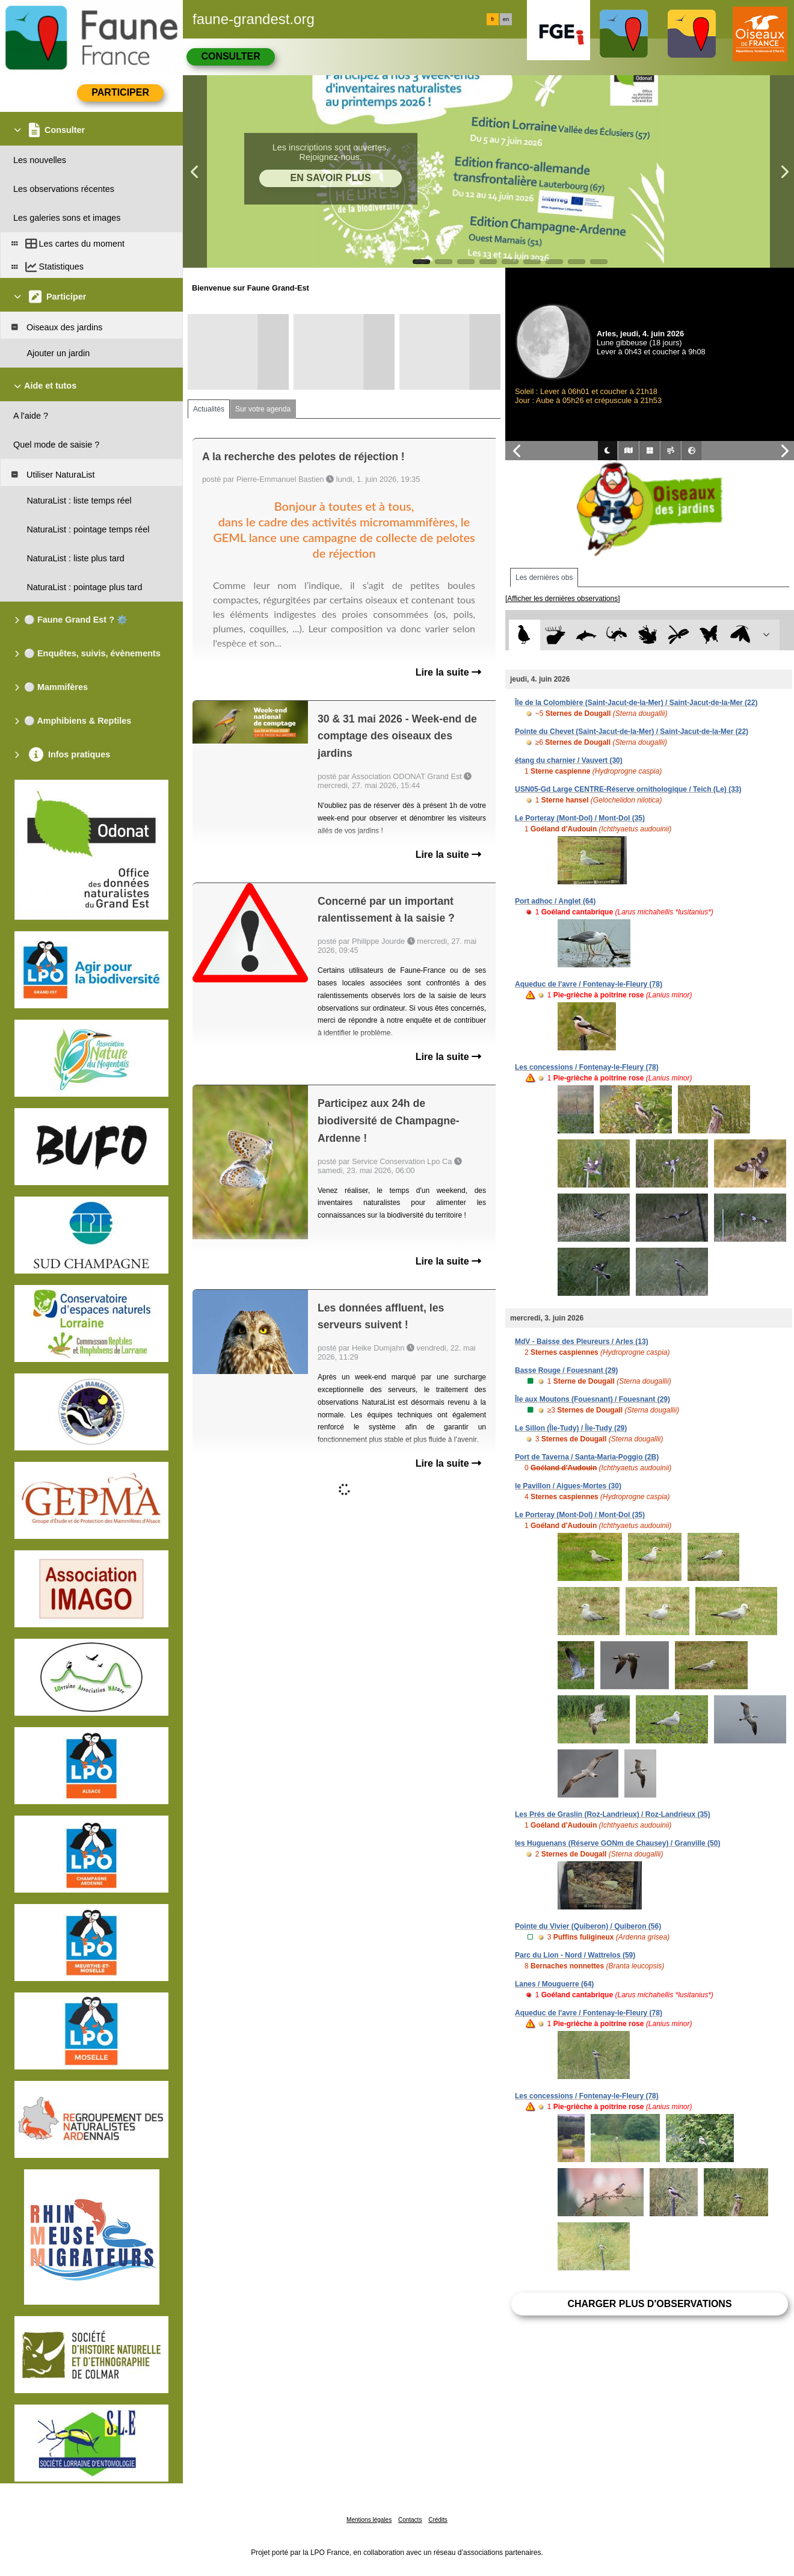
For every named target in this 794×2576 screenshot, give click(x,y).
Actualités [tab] (208, 409)
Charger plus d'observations (649, 2304)
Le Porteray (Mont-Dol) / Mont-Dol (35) (580, 818)
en (506, 19)
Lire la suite (448, 672)
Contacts (410, 2519)
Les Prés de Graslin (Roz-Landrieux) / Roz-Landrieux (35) (612, 1814)
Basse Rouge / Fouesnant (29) (566, 1370)
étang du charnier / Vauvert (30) (569, 760)
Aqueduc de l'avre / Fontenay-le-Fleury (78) (588, 984)
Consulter (230, 56)
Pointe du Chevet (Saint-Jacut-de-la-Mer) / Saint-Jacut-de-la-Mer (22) (631, 731)
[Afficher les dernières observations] (562, 598)
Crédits (438, 2519)
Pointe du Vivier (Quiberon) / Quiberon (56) (588, 1926)
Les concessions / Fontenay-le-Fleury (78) (587, 1067)
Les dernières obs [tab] (544, 577)
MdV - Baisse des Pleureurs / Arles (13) (581, 1341)
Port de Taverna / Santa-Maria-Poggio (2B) (587, 1457)
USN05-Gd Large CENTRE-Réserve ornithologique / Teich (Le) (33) (628, 789)
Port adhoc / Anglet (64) (555, 901)
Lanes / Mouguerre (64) (554, 1984)
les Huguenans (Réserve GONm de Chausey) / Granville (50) (617, 1843)
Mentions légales (369, 2519)
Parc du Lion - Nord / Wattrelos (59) (575, 1955)
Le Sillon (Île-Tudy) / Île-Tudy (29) (571, 1428)
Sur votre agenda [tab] (263, 409)
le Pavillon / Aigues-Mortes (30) (568, 1486)
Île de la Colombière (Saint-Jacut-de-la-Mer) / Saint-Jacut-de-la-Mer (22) (636, 702)
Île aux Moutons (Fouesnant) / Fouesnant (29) (592, 1399)
